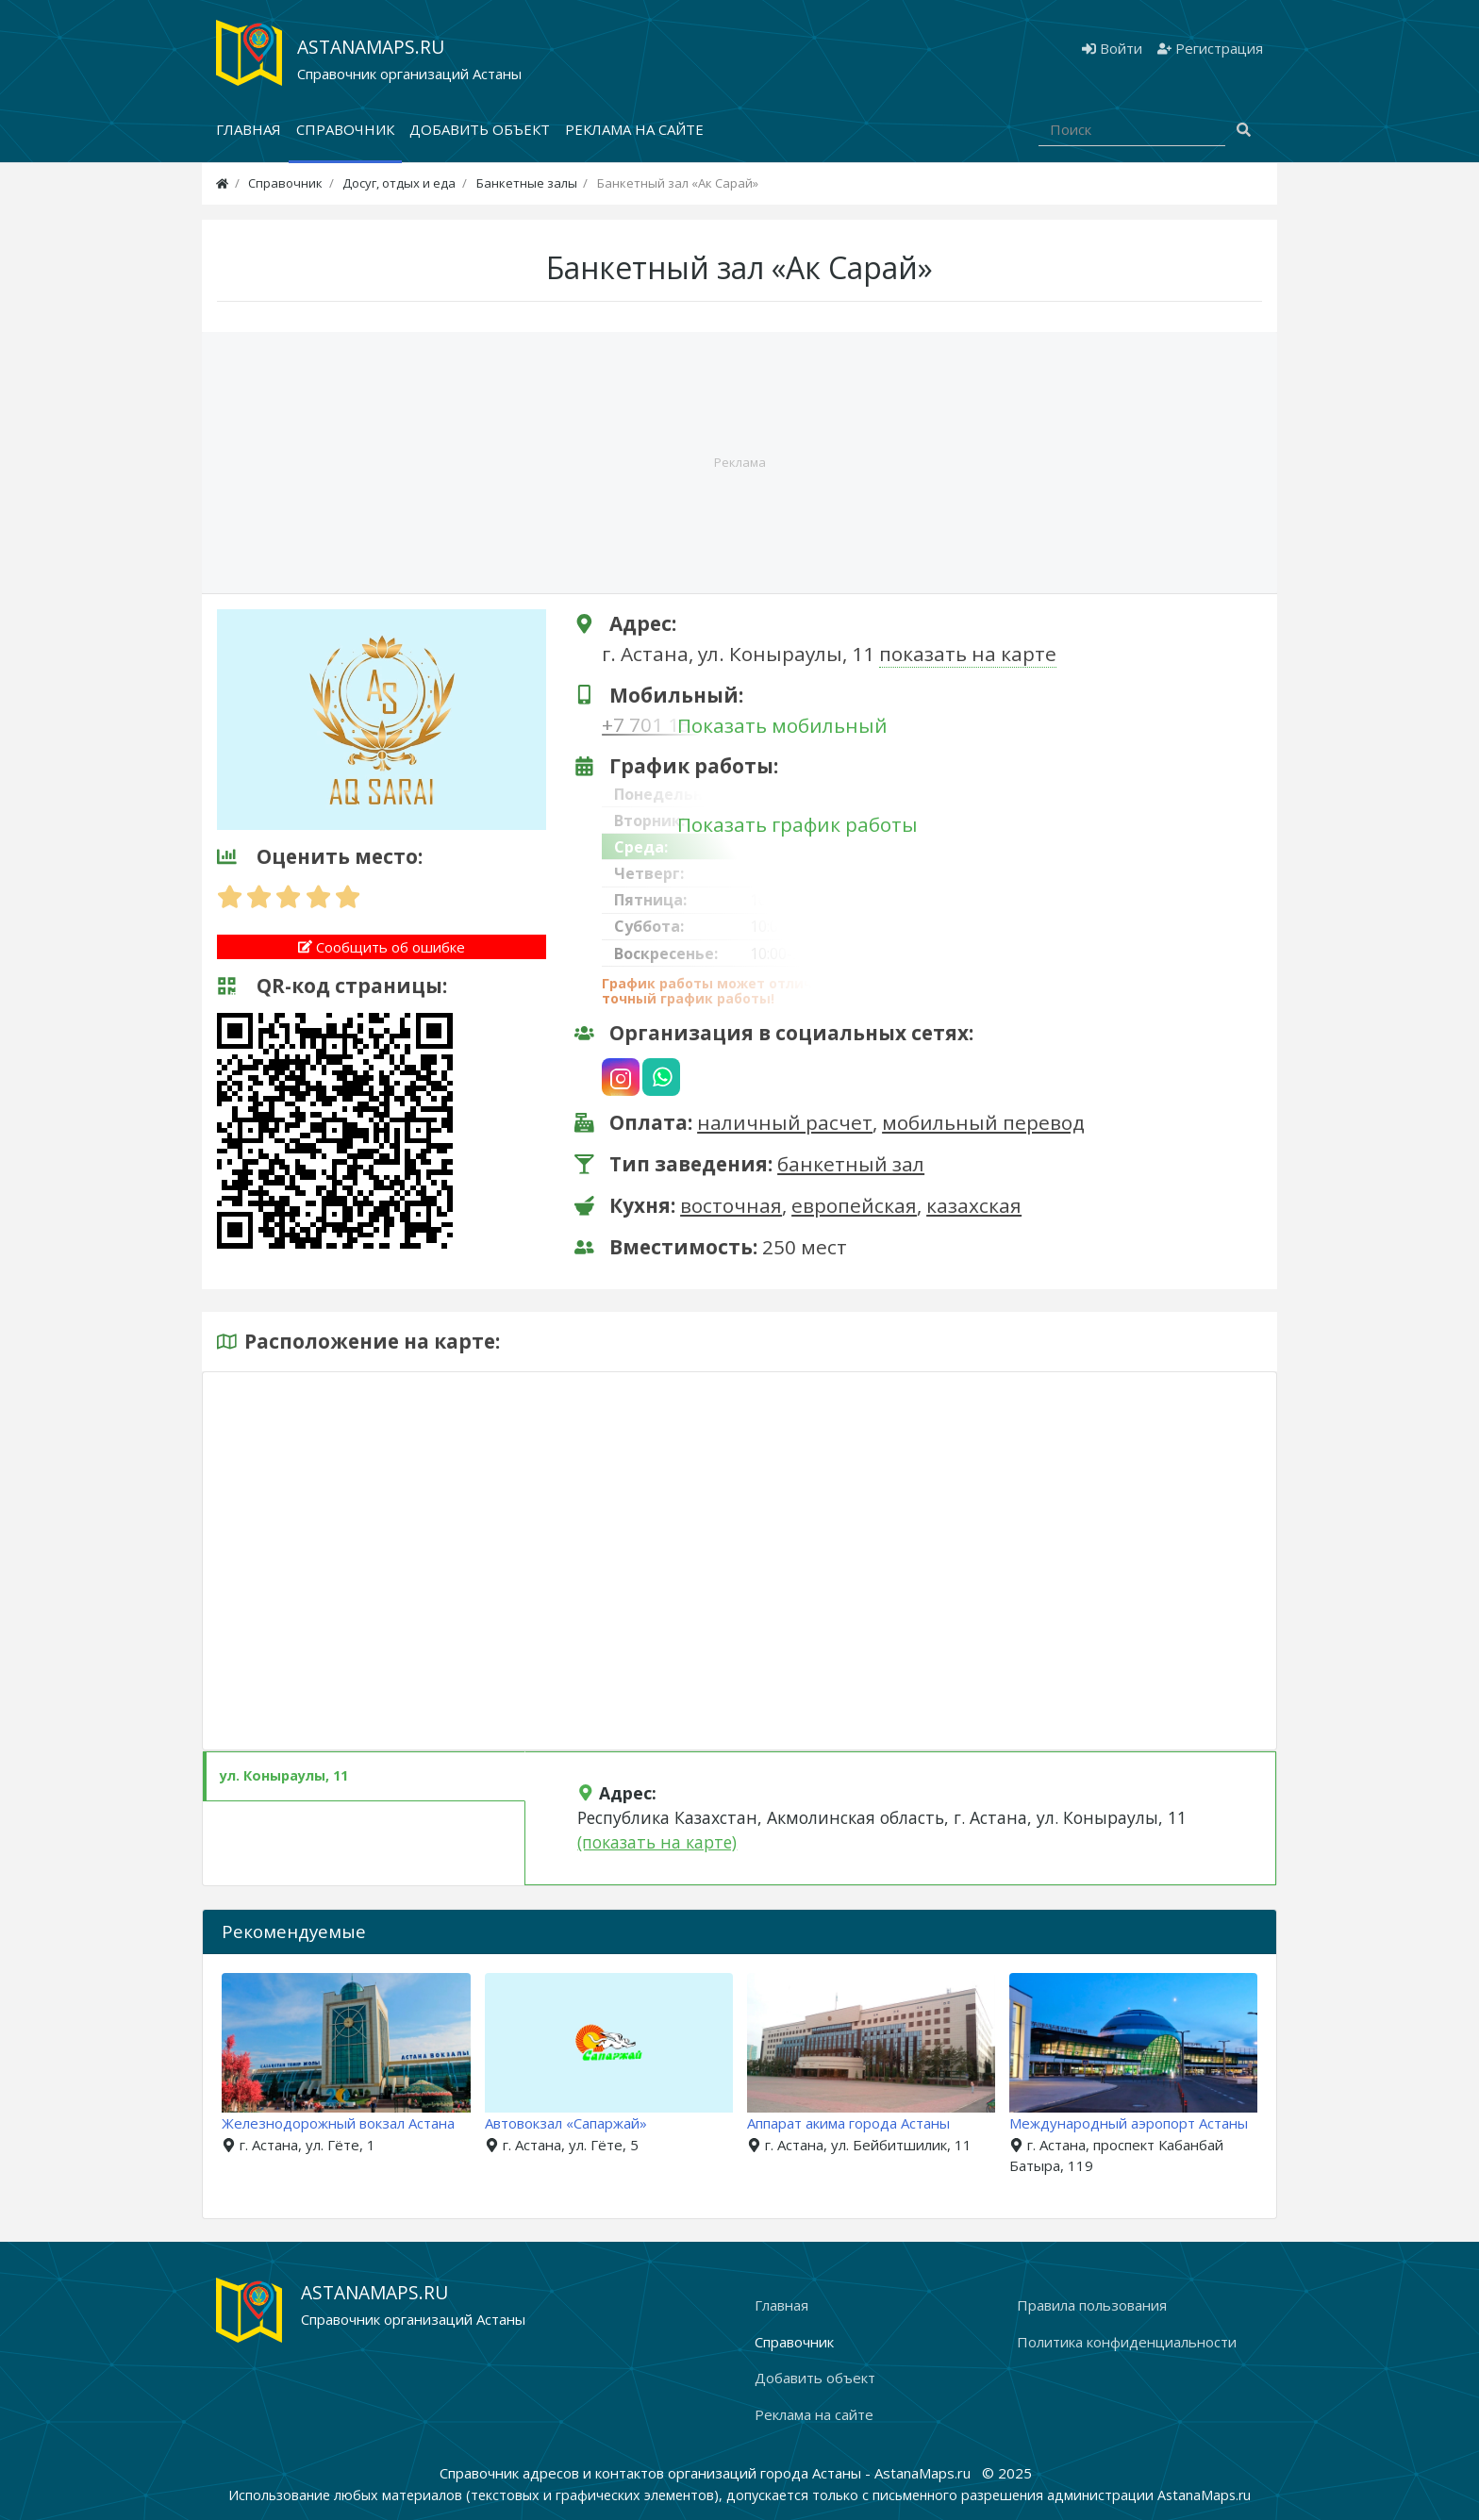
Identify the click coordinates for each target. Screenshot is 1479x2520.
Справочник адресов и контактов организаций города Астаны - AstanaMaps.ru (707, 2472)
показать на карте (967, 653)
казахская (974, 1205)
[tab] (364, 1776)
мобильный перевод (983, 1122)
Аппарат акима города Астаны (857, 2123)
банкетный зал (850, 1164)
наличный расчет (784, 1122)
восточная (731, 1205)
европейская (854, 1205)
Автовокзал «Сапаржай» (574, 2123)
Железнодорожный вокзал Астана (347, 2123)
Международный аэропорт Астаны (1137, 2123)
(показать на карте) (657, 1842)
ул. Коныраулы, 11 (284, 1775)
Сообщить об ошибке (381, 946)
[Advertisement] (739, 462)
